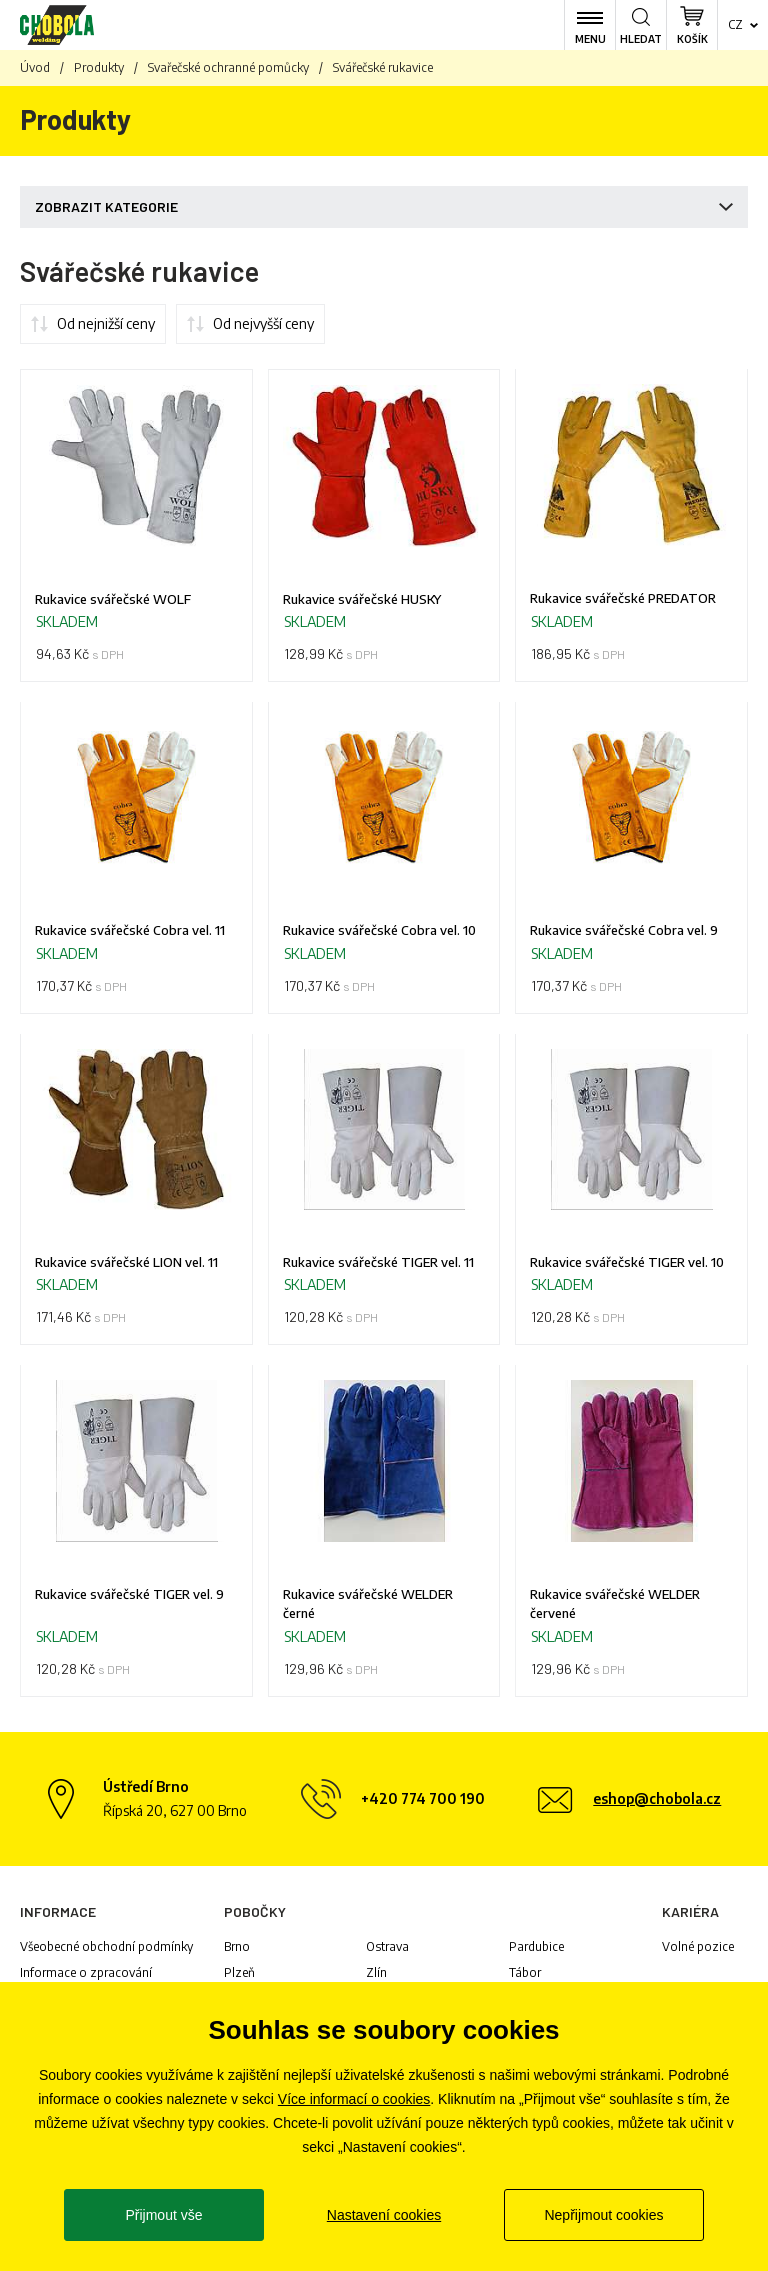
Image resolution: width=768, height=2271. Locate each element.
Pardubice (536, 1951)
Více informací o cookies (354, 2099)
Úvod (35, 67)
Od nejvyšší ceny (263, 323)
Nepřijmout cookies (603, 2215)
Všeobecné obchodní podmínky (106, 1951)
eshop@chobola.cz (657, 1803)
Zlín (376, 1977)
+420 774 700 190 (423, 1803)
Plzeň (239, 1977)
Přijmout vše (163, 2215)
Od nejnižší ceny (106, 323)
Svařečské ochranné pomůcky (228, 67)
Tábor (525, 1977)
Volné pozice (698, 1951)
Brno (237, 1951)
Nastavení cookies (384, 2215)
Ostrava (387, 1951)
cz (735, 24)
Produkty (99, 67)
